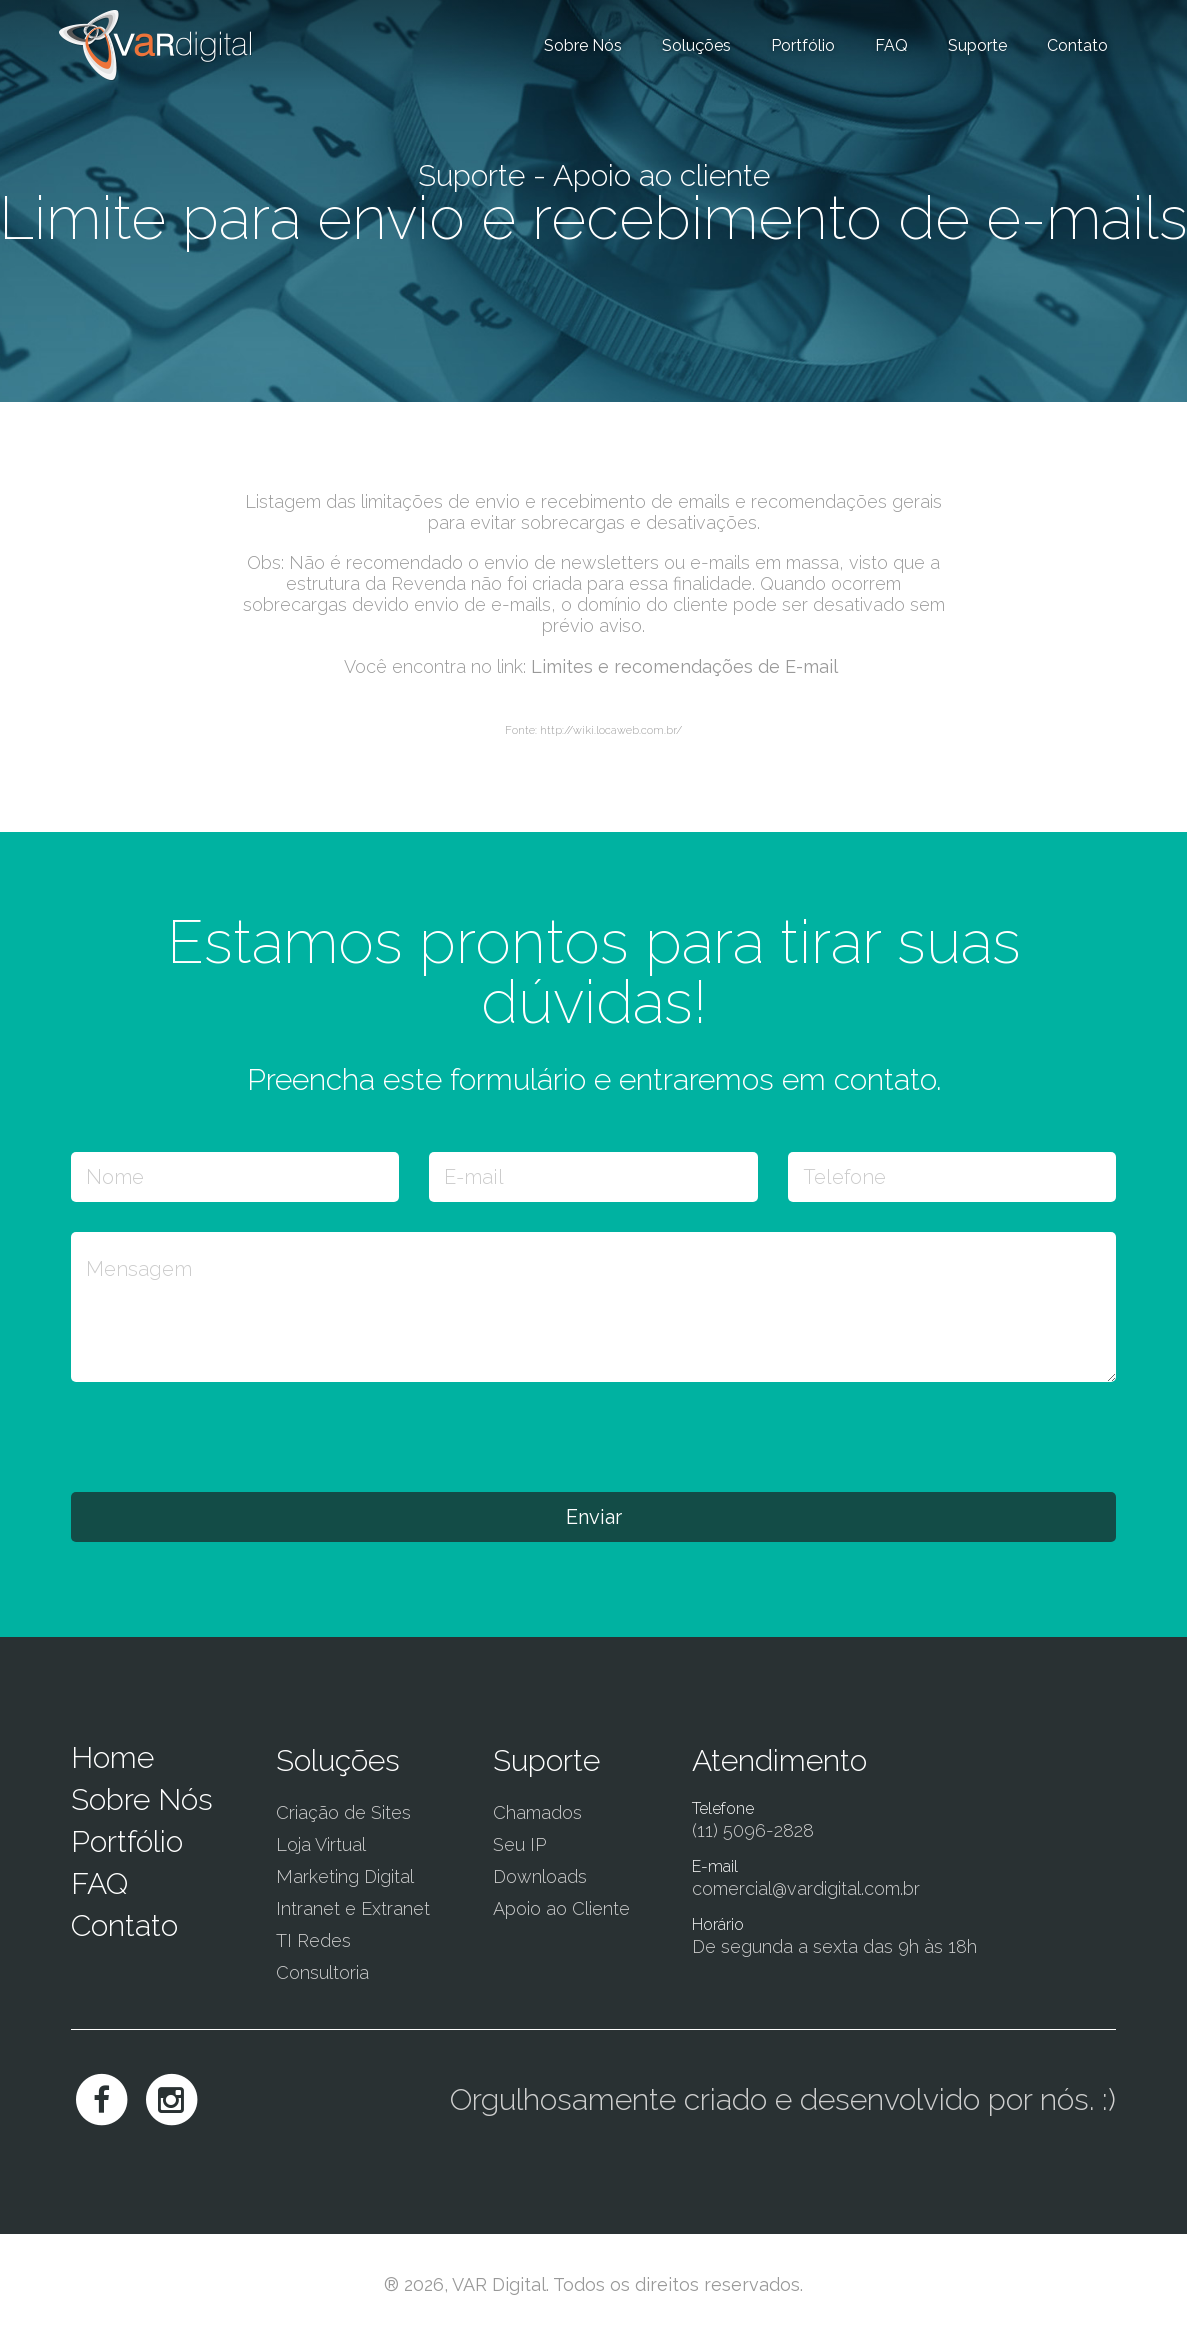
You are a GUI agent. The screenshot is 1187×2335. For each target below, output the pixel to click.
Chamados (537, 1812)
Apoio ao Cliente (561, 1908)
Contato (1077, 45)
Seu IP (519, 1844)
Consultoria (322, 1972)
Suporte (977, 45)
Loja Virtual (321, 1844)
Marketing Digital (345, 1876)
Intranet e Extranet (353, 1908)
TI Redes (313, 1940)
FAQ (891, 45)
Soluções (696, 45)
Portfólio (803, 45)
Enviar (594, 1517)
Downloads (540, 1876)
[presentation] (223, 1436)
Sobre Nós (583, 45)
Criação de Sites (343, 1812)
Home (112, 1757)
